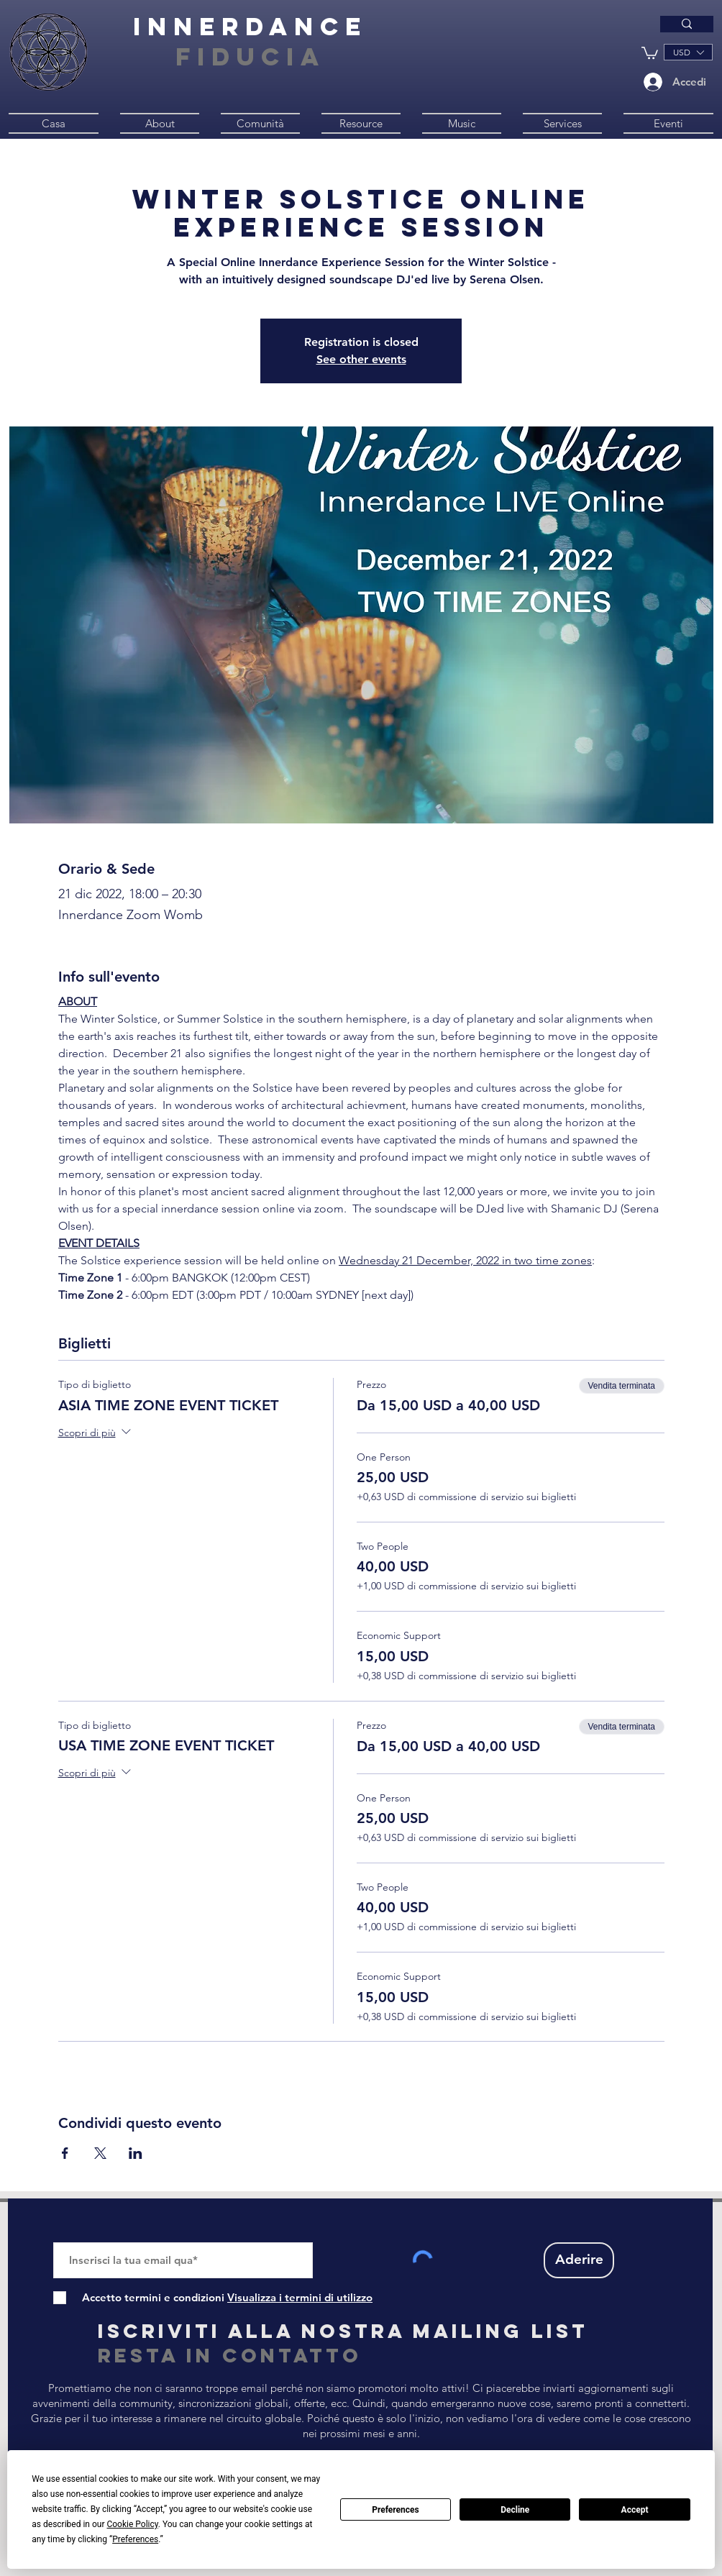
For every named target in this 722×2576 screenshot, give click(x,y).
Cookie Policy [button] (131, 2524)
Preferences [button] (135, 2539)
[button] (649, 52)
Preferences (395, 2510)
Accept (635, 2510)
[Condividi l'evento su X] (100, 2153)
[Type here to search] (564, 29)
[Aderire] (579, 2260)
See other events (361, 359)
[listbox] (688, 52)
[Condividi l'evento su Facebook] (65, 2153)
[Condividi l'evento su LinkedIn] (135, 2153)
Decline (515, 2510)
